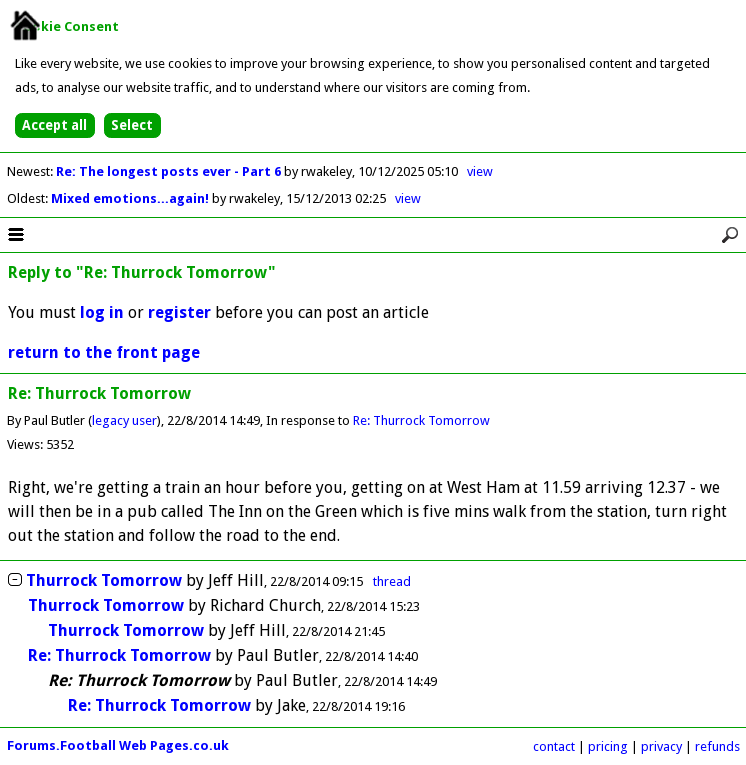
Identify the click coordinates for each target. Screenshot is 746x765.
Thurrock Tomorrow (104, 580)
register (179, 312)
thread (392, 581)
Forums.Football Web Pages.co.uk (118, 745)
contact (554, 746)
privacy (661, 746)
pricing (608, 746)
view (480, 171)
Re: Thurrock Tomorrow (421, 420)
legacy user (124, 420)
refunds (717, 746)
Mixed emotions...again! (131, 198)
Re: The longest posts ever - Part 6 (170, 171)
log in (102, 312)
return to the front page (104, 352)
